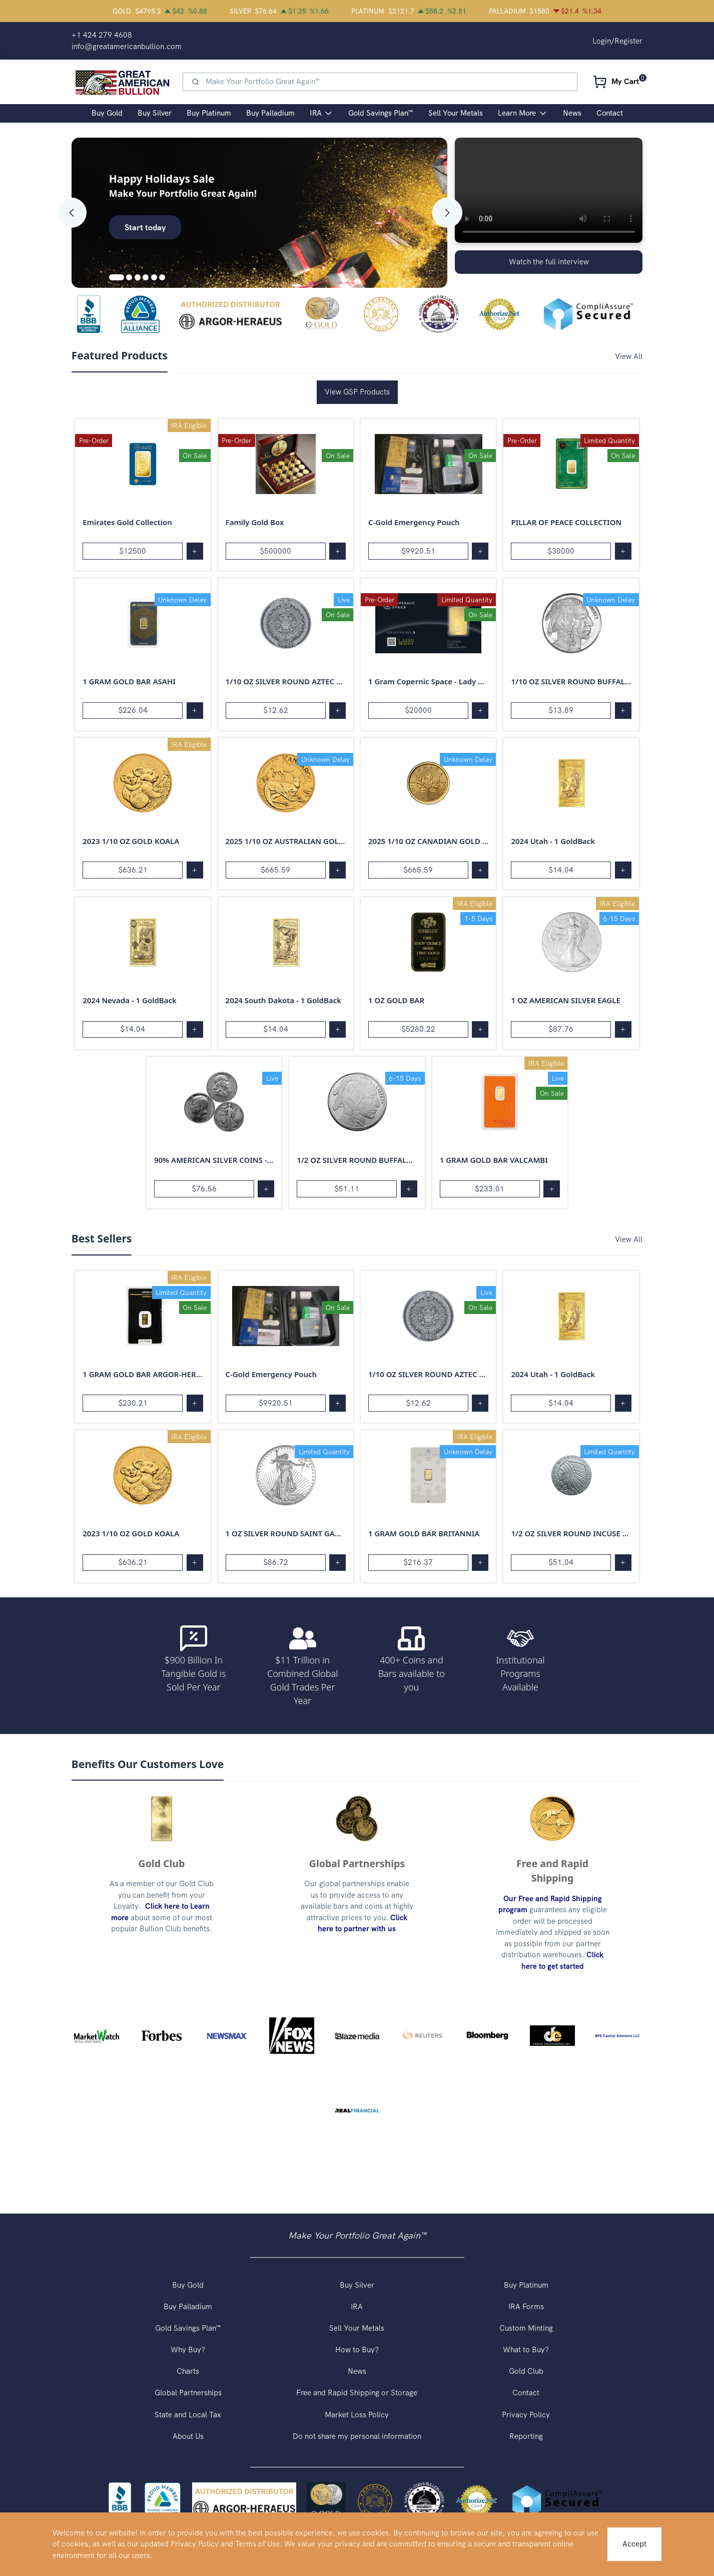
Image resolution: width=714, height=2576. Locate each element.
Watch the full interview (549, 262)
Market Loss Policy (357, 2415)
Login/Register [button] (617, 41)
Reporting (526, 2436)
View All (628, 356)
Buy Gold (188, 2285)
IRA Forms (526, 2307)
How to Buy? (357, 2350)
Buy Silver (357, 2285)
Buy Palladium (188, 2307)
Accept (634, 2544)
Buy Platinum (526, 2285)
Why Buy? (188, 2350)
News (357, 2371)
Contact (525, 2393)
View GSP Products (357, 392)
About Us (188, 2436)
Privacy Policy (526, 2415)
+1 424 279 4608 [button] (102, 35)
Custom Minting (526, 2328)
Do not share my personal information (357, 2436)
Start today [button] (145, 227)
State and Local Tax (188, 2415)
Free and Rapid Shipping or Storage (356, 2393)
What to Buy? (526, 2350)
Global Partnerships (188, 2393)
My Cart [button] (625, 82)
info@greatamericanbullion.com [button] (127, 47)
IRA (357, 2307)
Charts (188, 2371)
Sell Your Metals (356, 2328)
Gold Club (526, 2371)
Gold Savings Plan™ (188, 2328)
